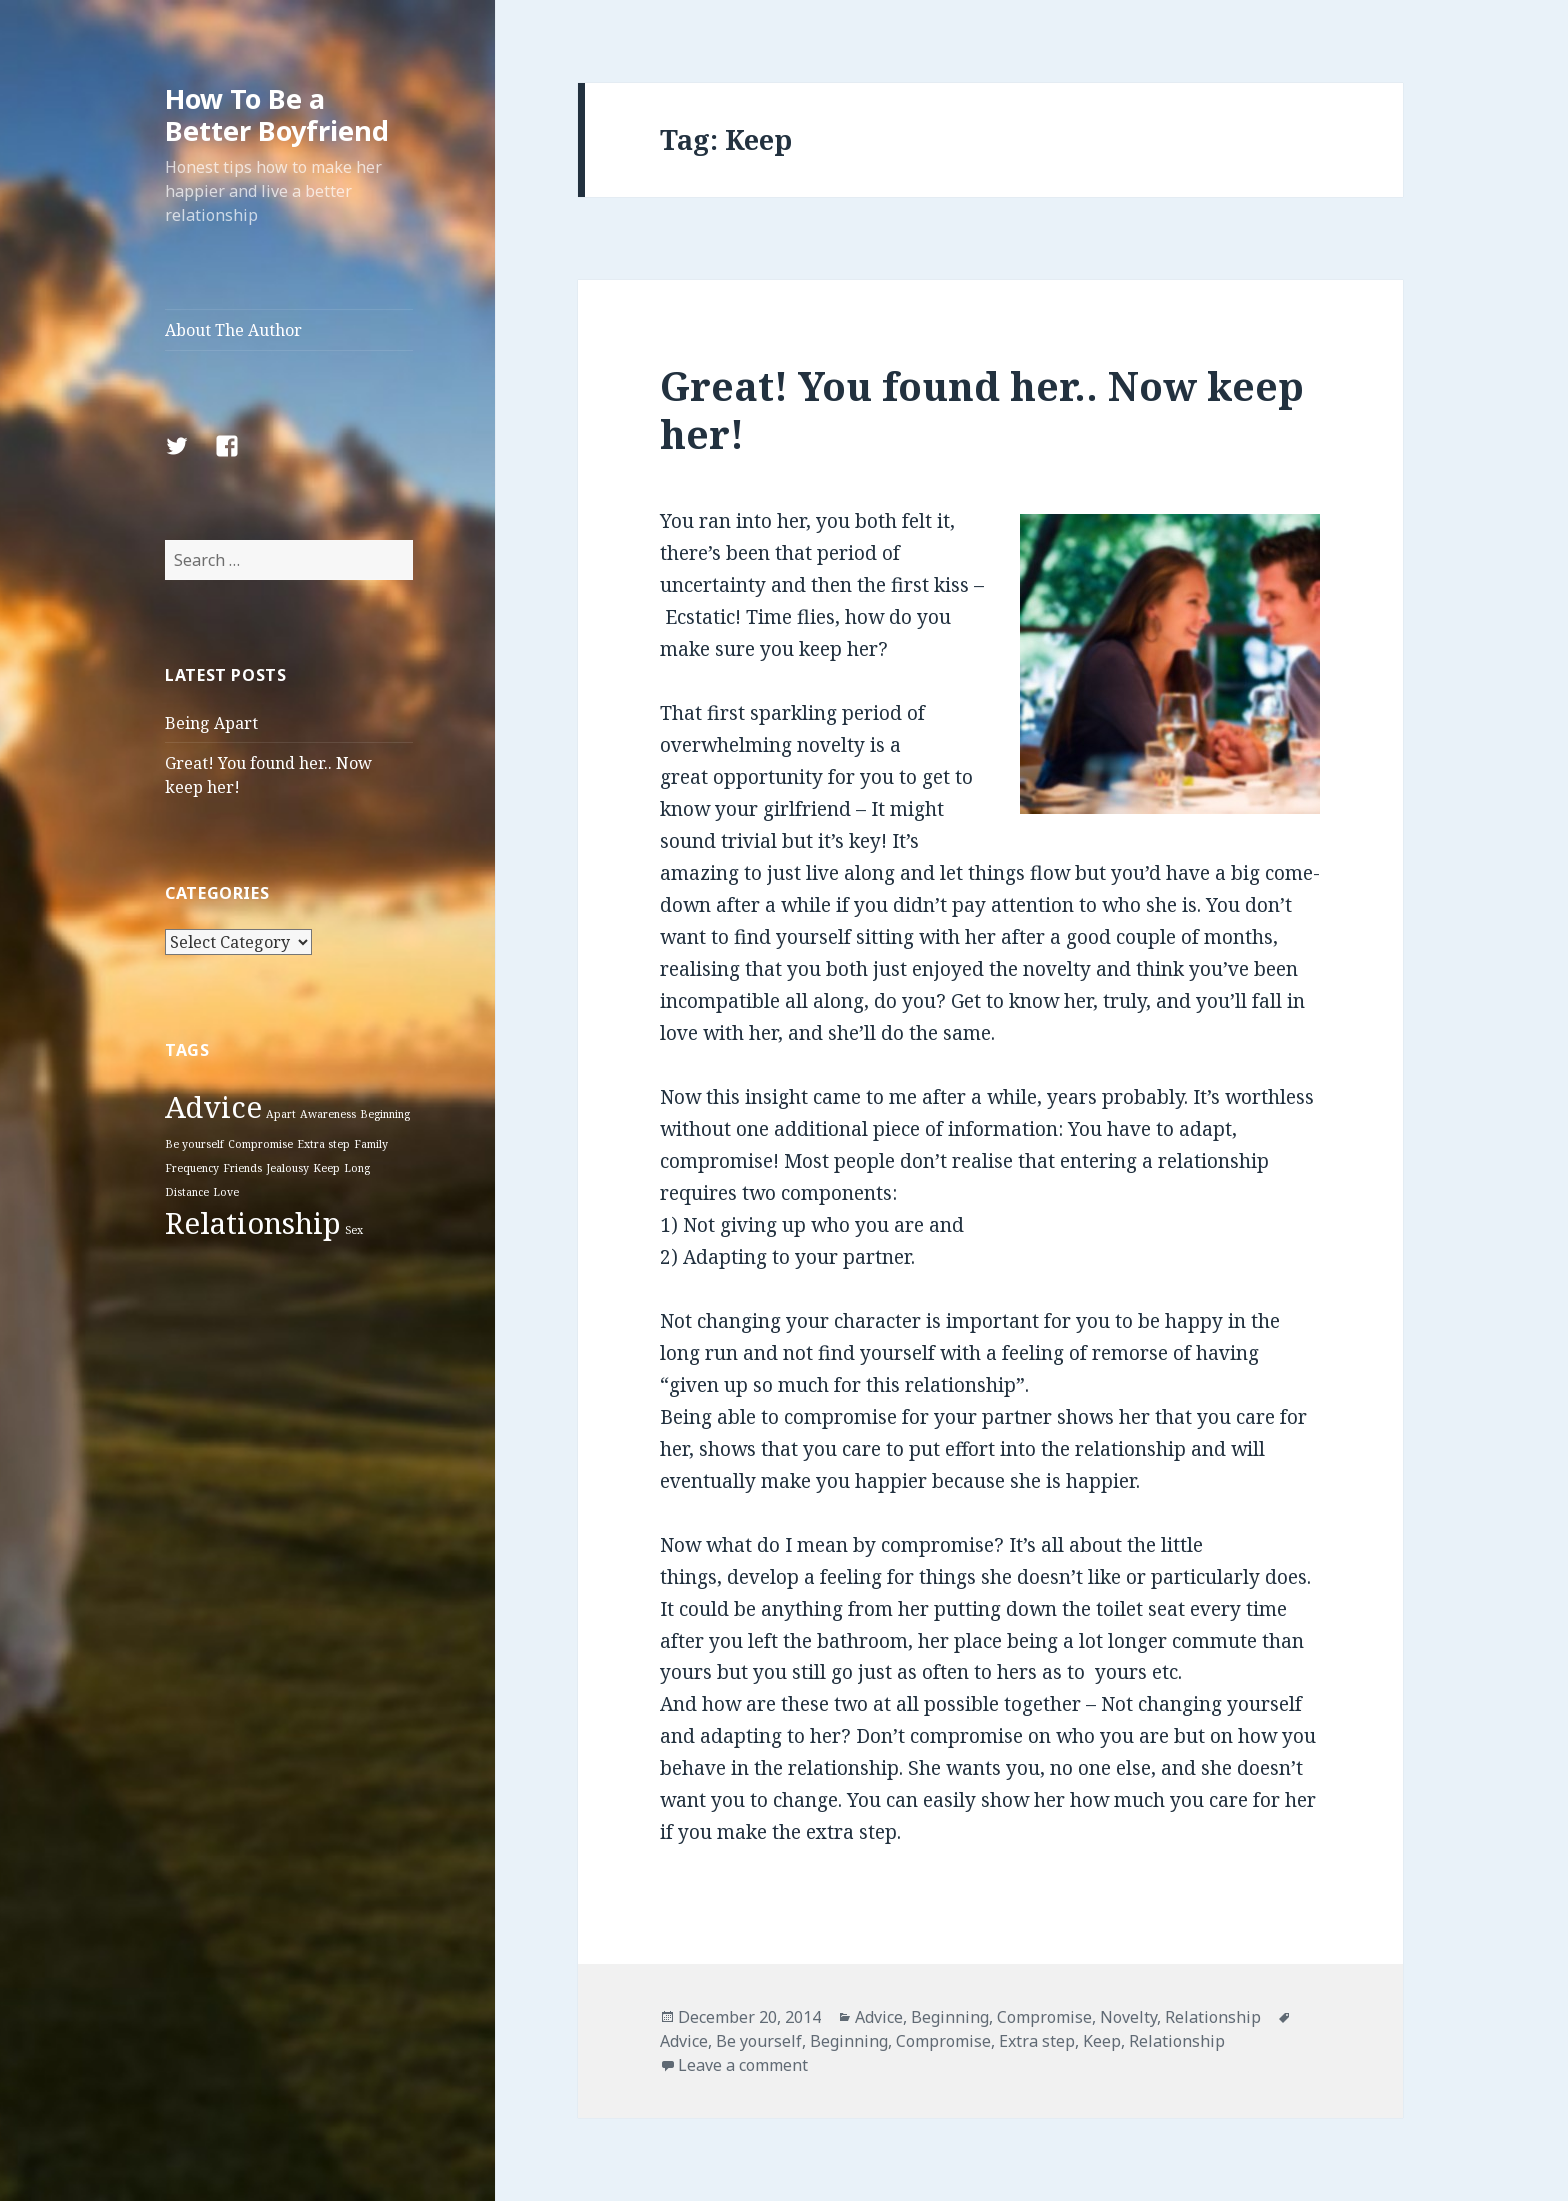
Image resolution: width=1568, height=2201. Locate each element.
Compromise (260, 1144)
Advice (213, 1107)
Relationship (253, 1223)
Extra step (323, 1144)
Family (371, 1144)
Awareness (328, 1114)
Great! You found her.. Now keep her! (982, 409)
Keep (326, 1168)
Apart (281, 1114)
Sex (354, 1230)
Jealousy (287, 1168)
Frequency (192, 1168)
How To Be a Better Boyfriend (277, 114)
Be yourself (194, 1144)
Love (226, 1192)
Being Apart (211, 723)
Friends (242, 1168)
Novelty (1128, 2017)
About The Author (233, 330)
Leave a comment (743, 2065)
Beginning (385, 1114)
